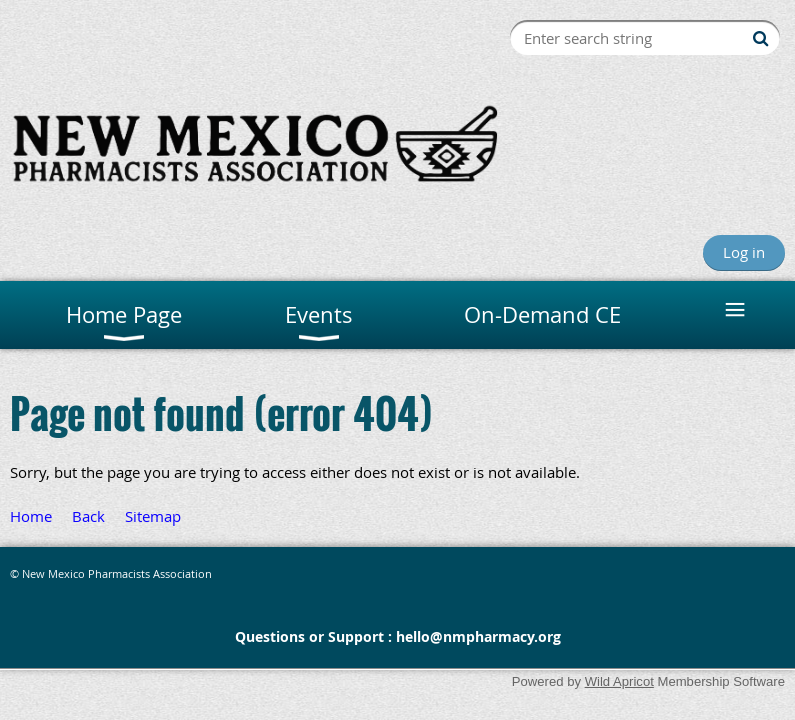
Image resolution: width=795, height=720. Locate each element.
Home (31, 516)
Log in (744, 252)
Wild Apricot (619, 681)
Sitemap (153, 516)
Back (88, 516)
